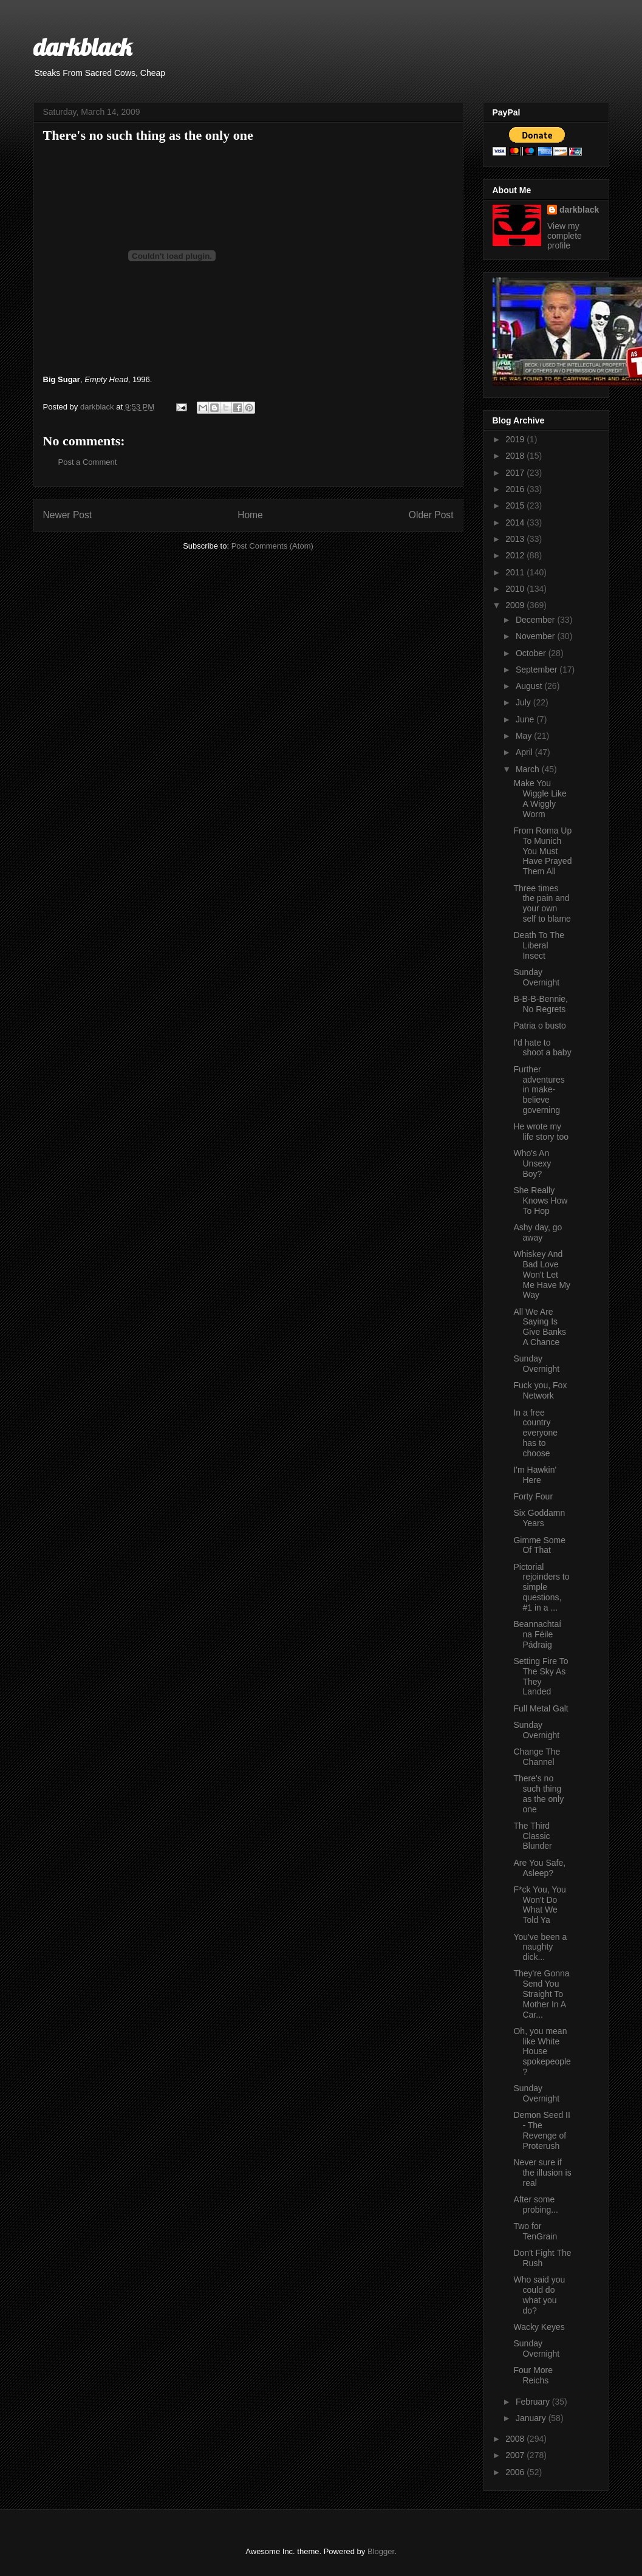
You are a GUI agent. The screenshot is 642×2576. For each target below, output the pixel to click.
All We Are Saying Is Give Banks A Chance (539, 1327)
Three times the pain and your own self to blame (541, 903)
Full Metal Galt (540, 1708)
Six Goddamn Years (539, 1518)
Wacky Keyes (538, 2327)
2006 (516, 2472)
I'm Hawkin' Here (534, 1475)
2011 (516, 572)
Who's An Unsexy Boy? (532, 1163)
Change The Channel (536, 1757)
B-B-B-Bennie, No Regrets (540, 1004)
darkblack (82, 47)
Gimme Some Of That (539, 1545)
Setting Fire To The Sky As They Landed (540, 1676)
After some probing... (535, 2204)
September (537, 669)
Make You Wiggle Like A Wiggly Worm (539, 798)
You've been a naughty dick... (540, 1947)
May (525, 736)
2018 (516, 456)
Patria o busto (539, 1025)
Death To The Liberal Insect (538, 945)
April (525, 752)
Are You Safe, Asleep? (539, 1868)
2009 (516, 605)
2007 (516, 2455)
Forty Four (533, 1496)
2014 (516, 522)
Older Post (431, 515)
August (530, 686)
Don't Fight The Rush (542, 2258)
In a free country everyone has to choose (535, 1433)
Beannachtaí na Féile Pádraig (537, 1634)
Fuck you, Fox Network (540, 1390)
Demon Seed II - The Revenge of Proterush (541, 2130)
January (532, 2418)
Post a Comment (87, 462)
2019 (516, 439)
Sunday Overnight (536, 977)
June (526, 719)
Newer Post (67, 515)
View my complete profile (564, 235)
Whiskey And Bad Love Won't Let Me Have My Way (541, 1274)
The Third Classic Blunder (532, 1836)
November (536, 636)
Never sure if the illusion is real (542, 2172)
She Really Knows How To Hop (540, 1200)
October (532, 653)
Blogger (380, 2551)
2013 (516, 539)
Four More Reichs (533, 2375)
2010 (516, 589)
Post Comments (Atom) (272, 545)
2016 (516, 489)
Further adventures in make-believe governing (538, 1089)
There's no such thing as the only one (538, 1793)
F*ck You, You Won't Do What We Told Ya (539, 1905)
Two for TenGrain (535, 2231)
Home (250, 515)
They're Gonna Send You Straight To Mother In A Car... (541, 1993)
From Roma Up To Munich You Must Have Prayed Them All (542, 851)
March (529, 769)
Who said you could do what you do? (539, 2295)
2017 (516, 473)
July (524, 702)
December (536, 620)
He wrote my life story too (540, 1132)
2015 (516, 505)
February (534, 2401)
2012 (516, 555)
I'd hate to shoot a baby (542, 1048)
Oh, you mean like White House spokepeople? (541, 2051)
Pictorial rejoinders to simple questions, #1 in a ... (541, 1587)
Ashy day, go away (537, 1232)
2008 (516, 2439)
